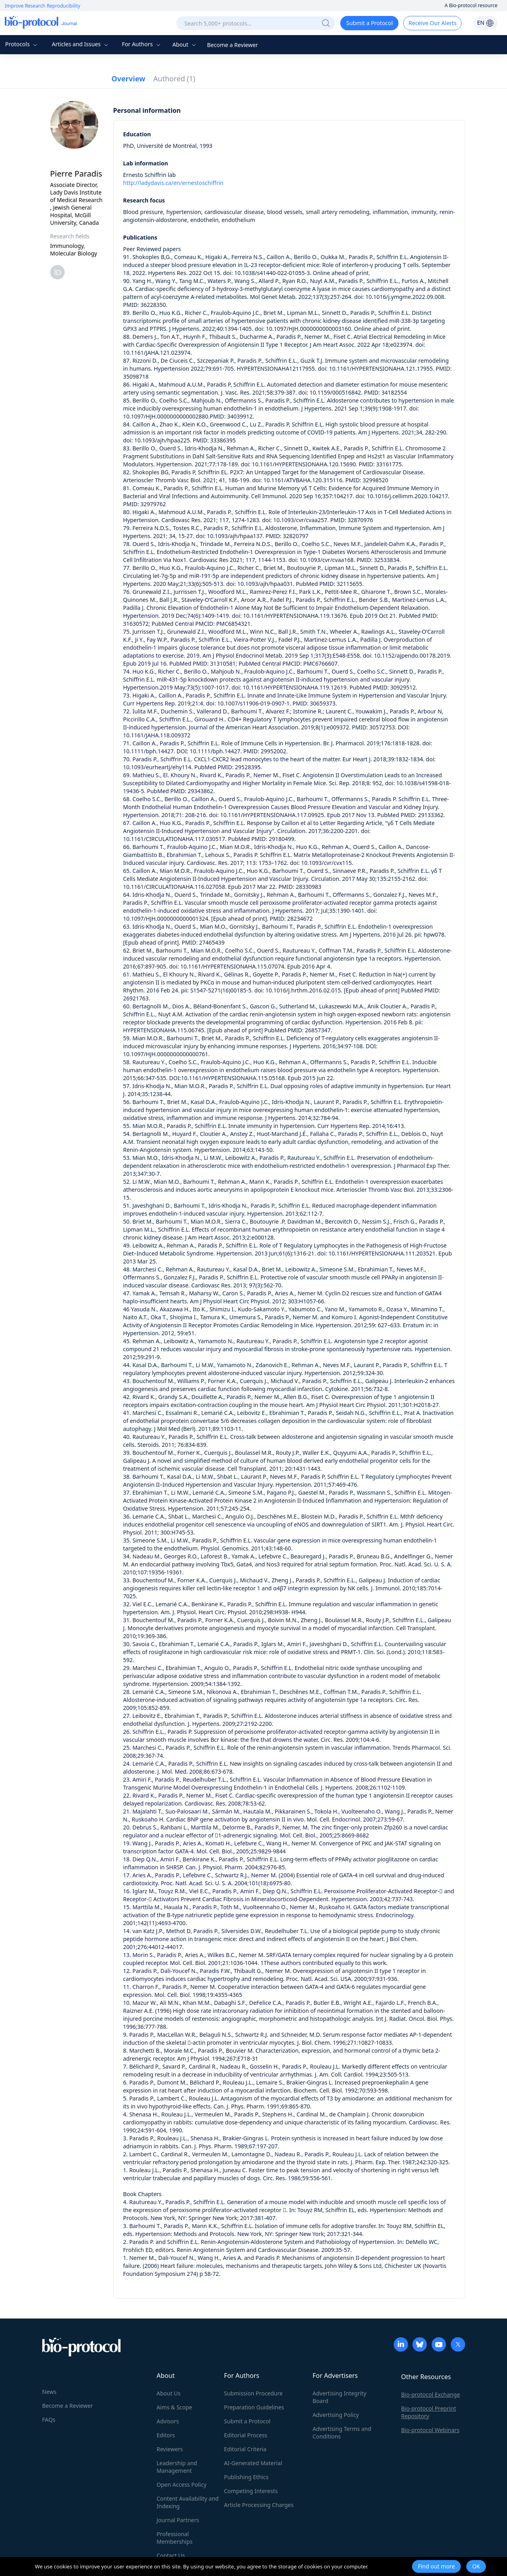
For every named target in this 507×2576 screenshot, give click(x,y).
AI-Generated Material (253, 2463)
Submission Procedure (253, 2393)
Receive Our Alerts (432, 23)
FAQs (48, 2419)
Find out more (436, 2566)
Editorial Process (246, 2435)
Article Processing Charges (259, 2505)
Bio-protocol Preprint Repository (428, 2412)
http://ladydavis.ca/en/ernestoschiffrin (173, 183)
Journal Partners (178, 2520)
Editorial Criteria (245, 2449)
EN (485, 22)
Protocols (22, 44)
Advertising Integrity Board (340, 2397)
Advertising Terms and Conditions (342, 2432)
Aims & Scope (174, 2407)
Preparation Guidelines (254, 2407)
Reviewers (170, 2449)
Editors (166, 2435)
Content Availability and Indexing (188, 2502)
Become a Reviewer (232, 45)
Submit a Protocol (369, 23)
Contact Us (171, 2555)
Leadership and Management (177, 2466)
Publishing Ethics (246, 2477)
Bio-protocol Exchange (430, 2394)
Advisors (168, 2421)
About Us (169, 2393)
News (49, 2391)
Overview (129, 78)
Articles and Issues (81, 44)
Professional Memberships (175, 2537)
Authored (174, 78)
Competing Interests (251, 2491)
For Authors (142, 44)
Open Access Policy (182, 2484)
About (184, 44)
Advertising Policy (336, 2415)
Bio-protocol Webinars (430, 2430)
